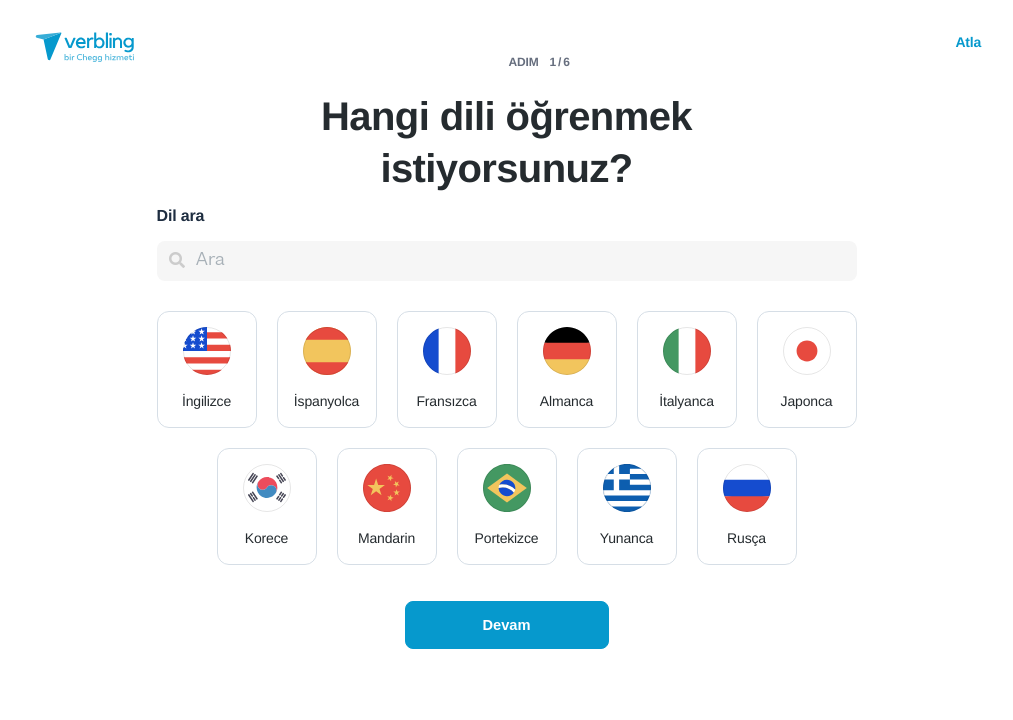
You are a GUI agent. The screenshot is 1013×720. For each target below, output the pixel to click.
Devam (506, 625)
